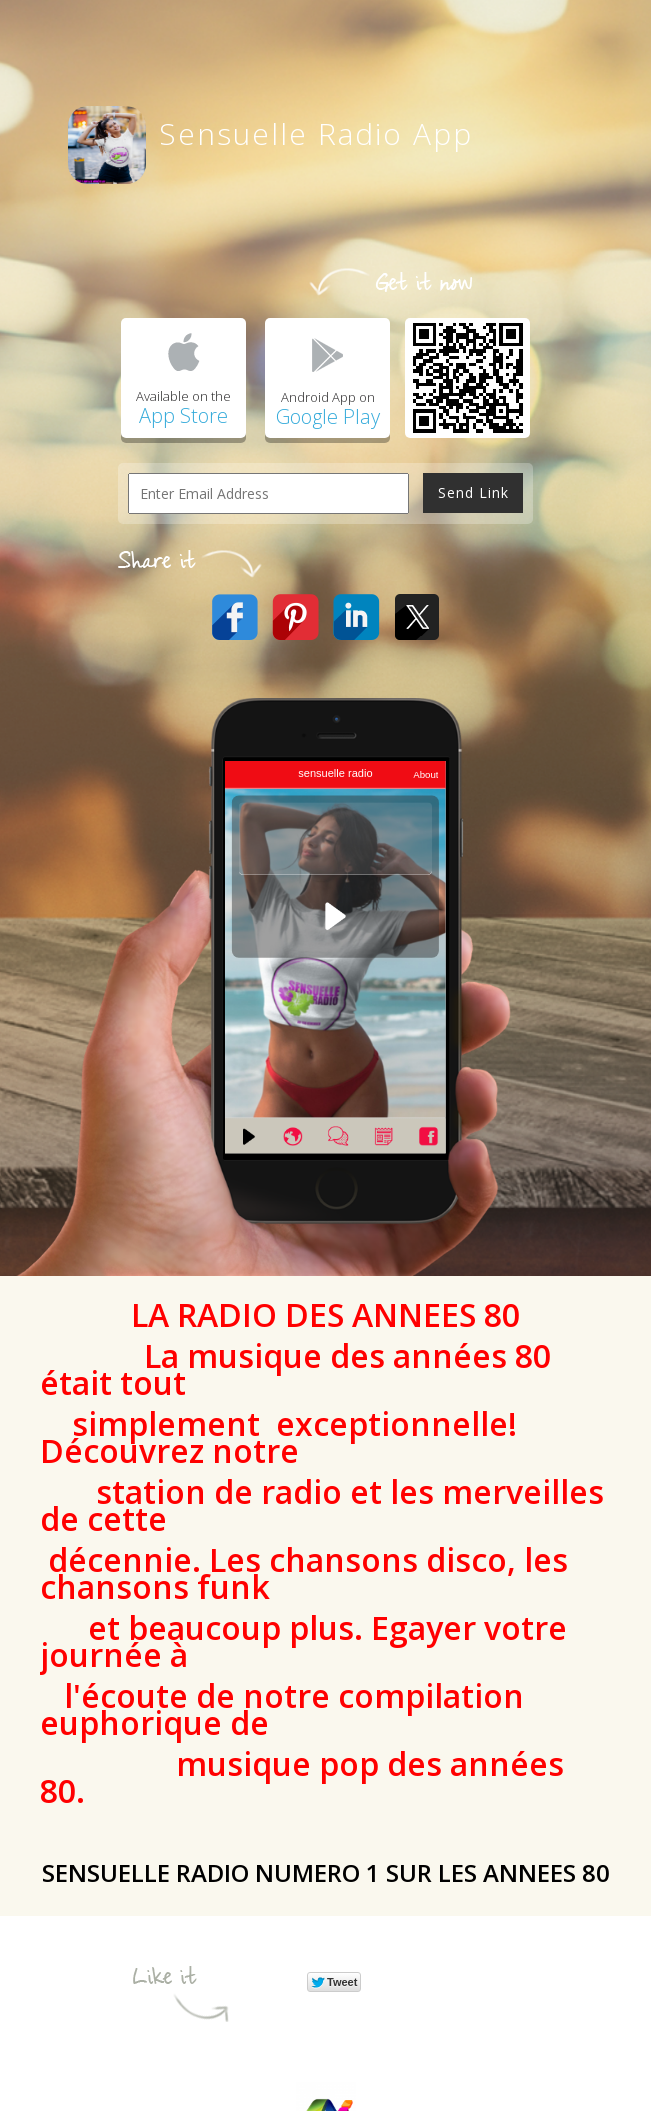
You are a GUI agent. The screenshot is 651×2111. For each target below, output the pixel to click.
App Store (183, 415)
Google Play (328, 416)
